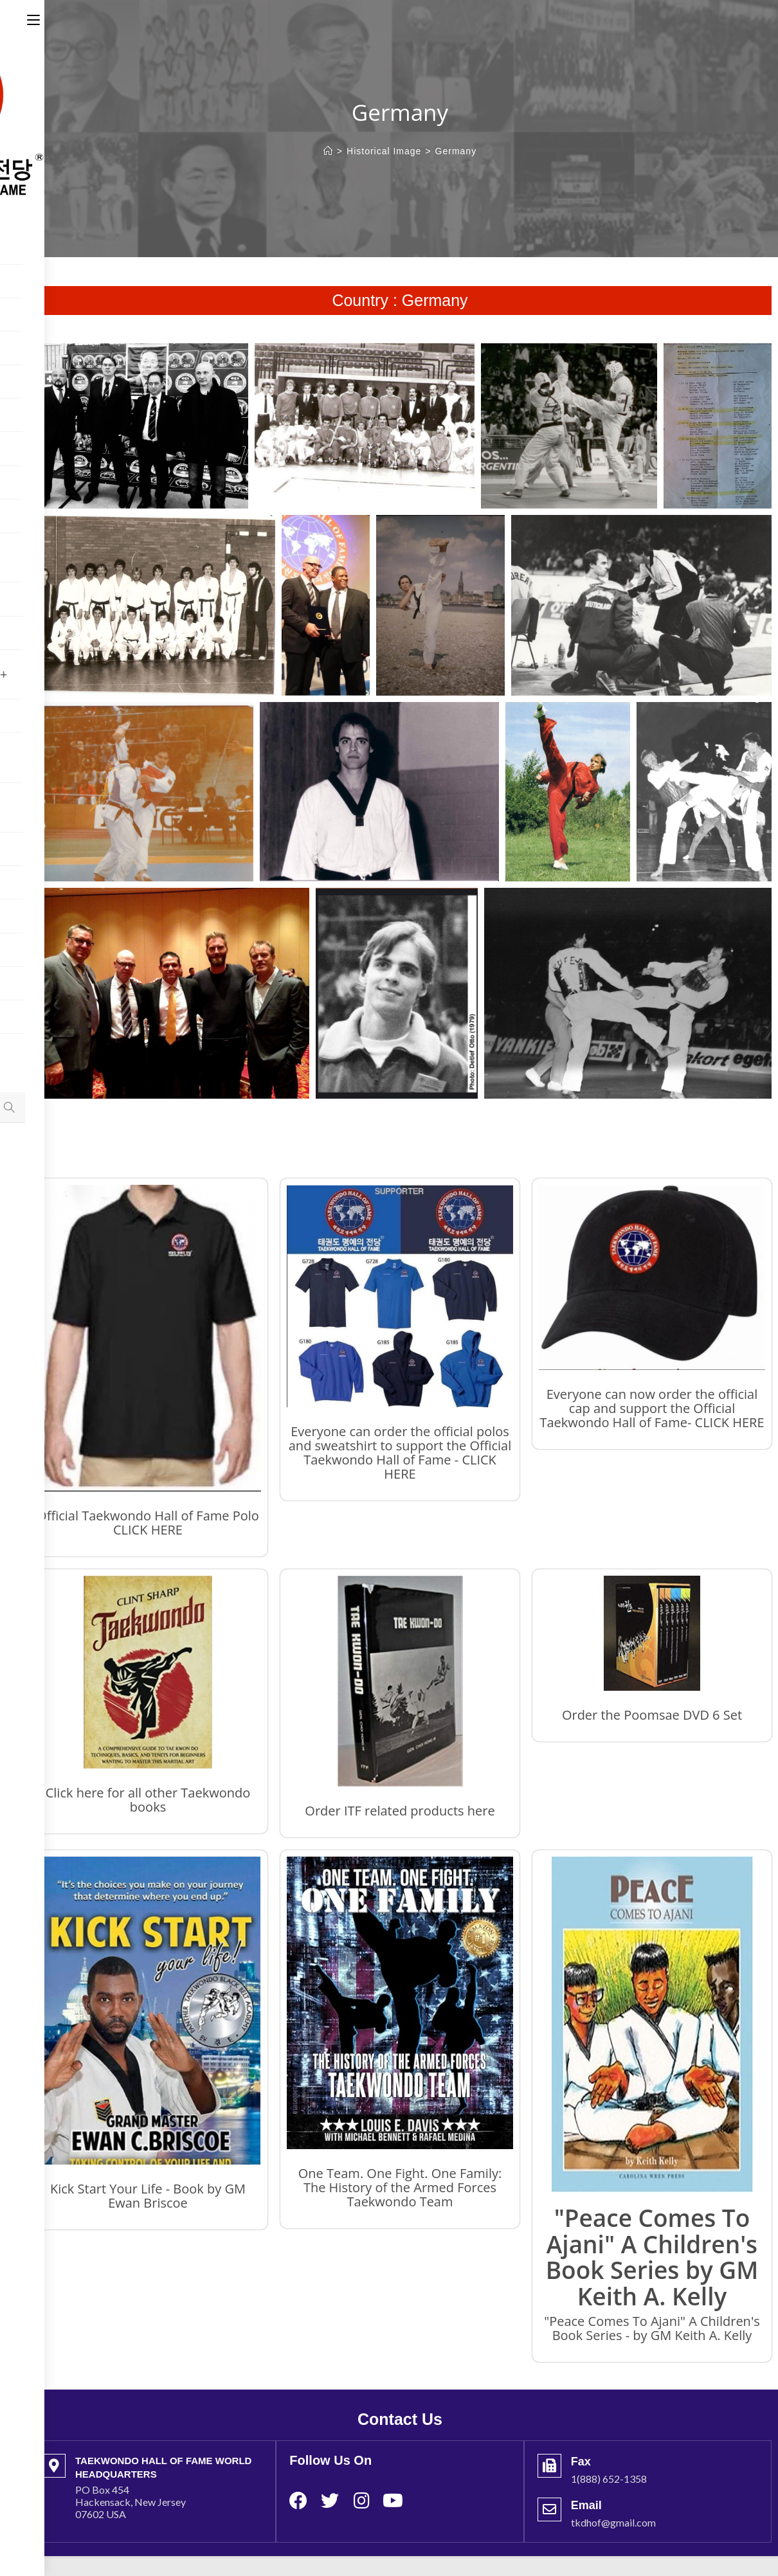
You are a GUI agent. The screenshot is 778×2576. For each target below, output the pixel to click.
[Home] (328, 151)
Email (586, 2505)
